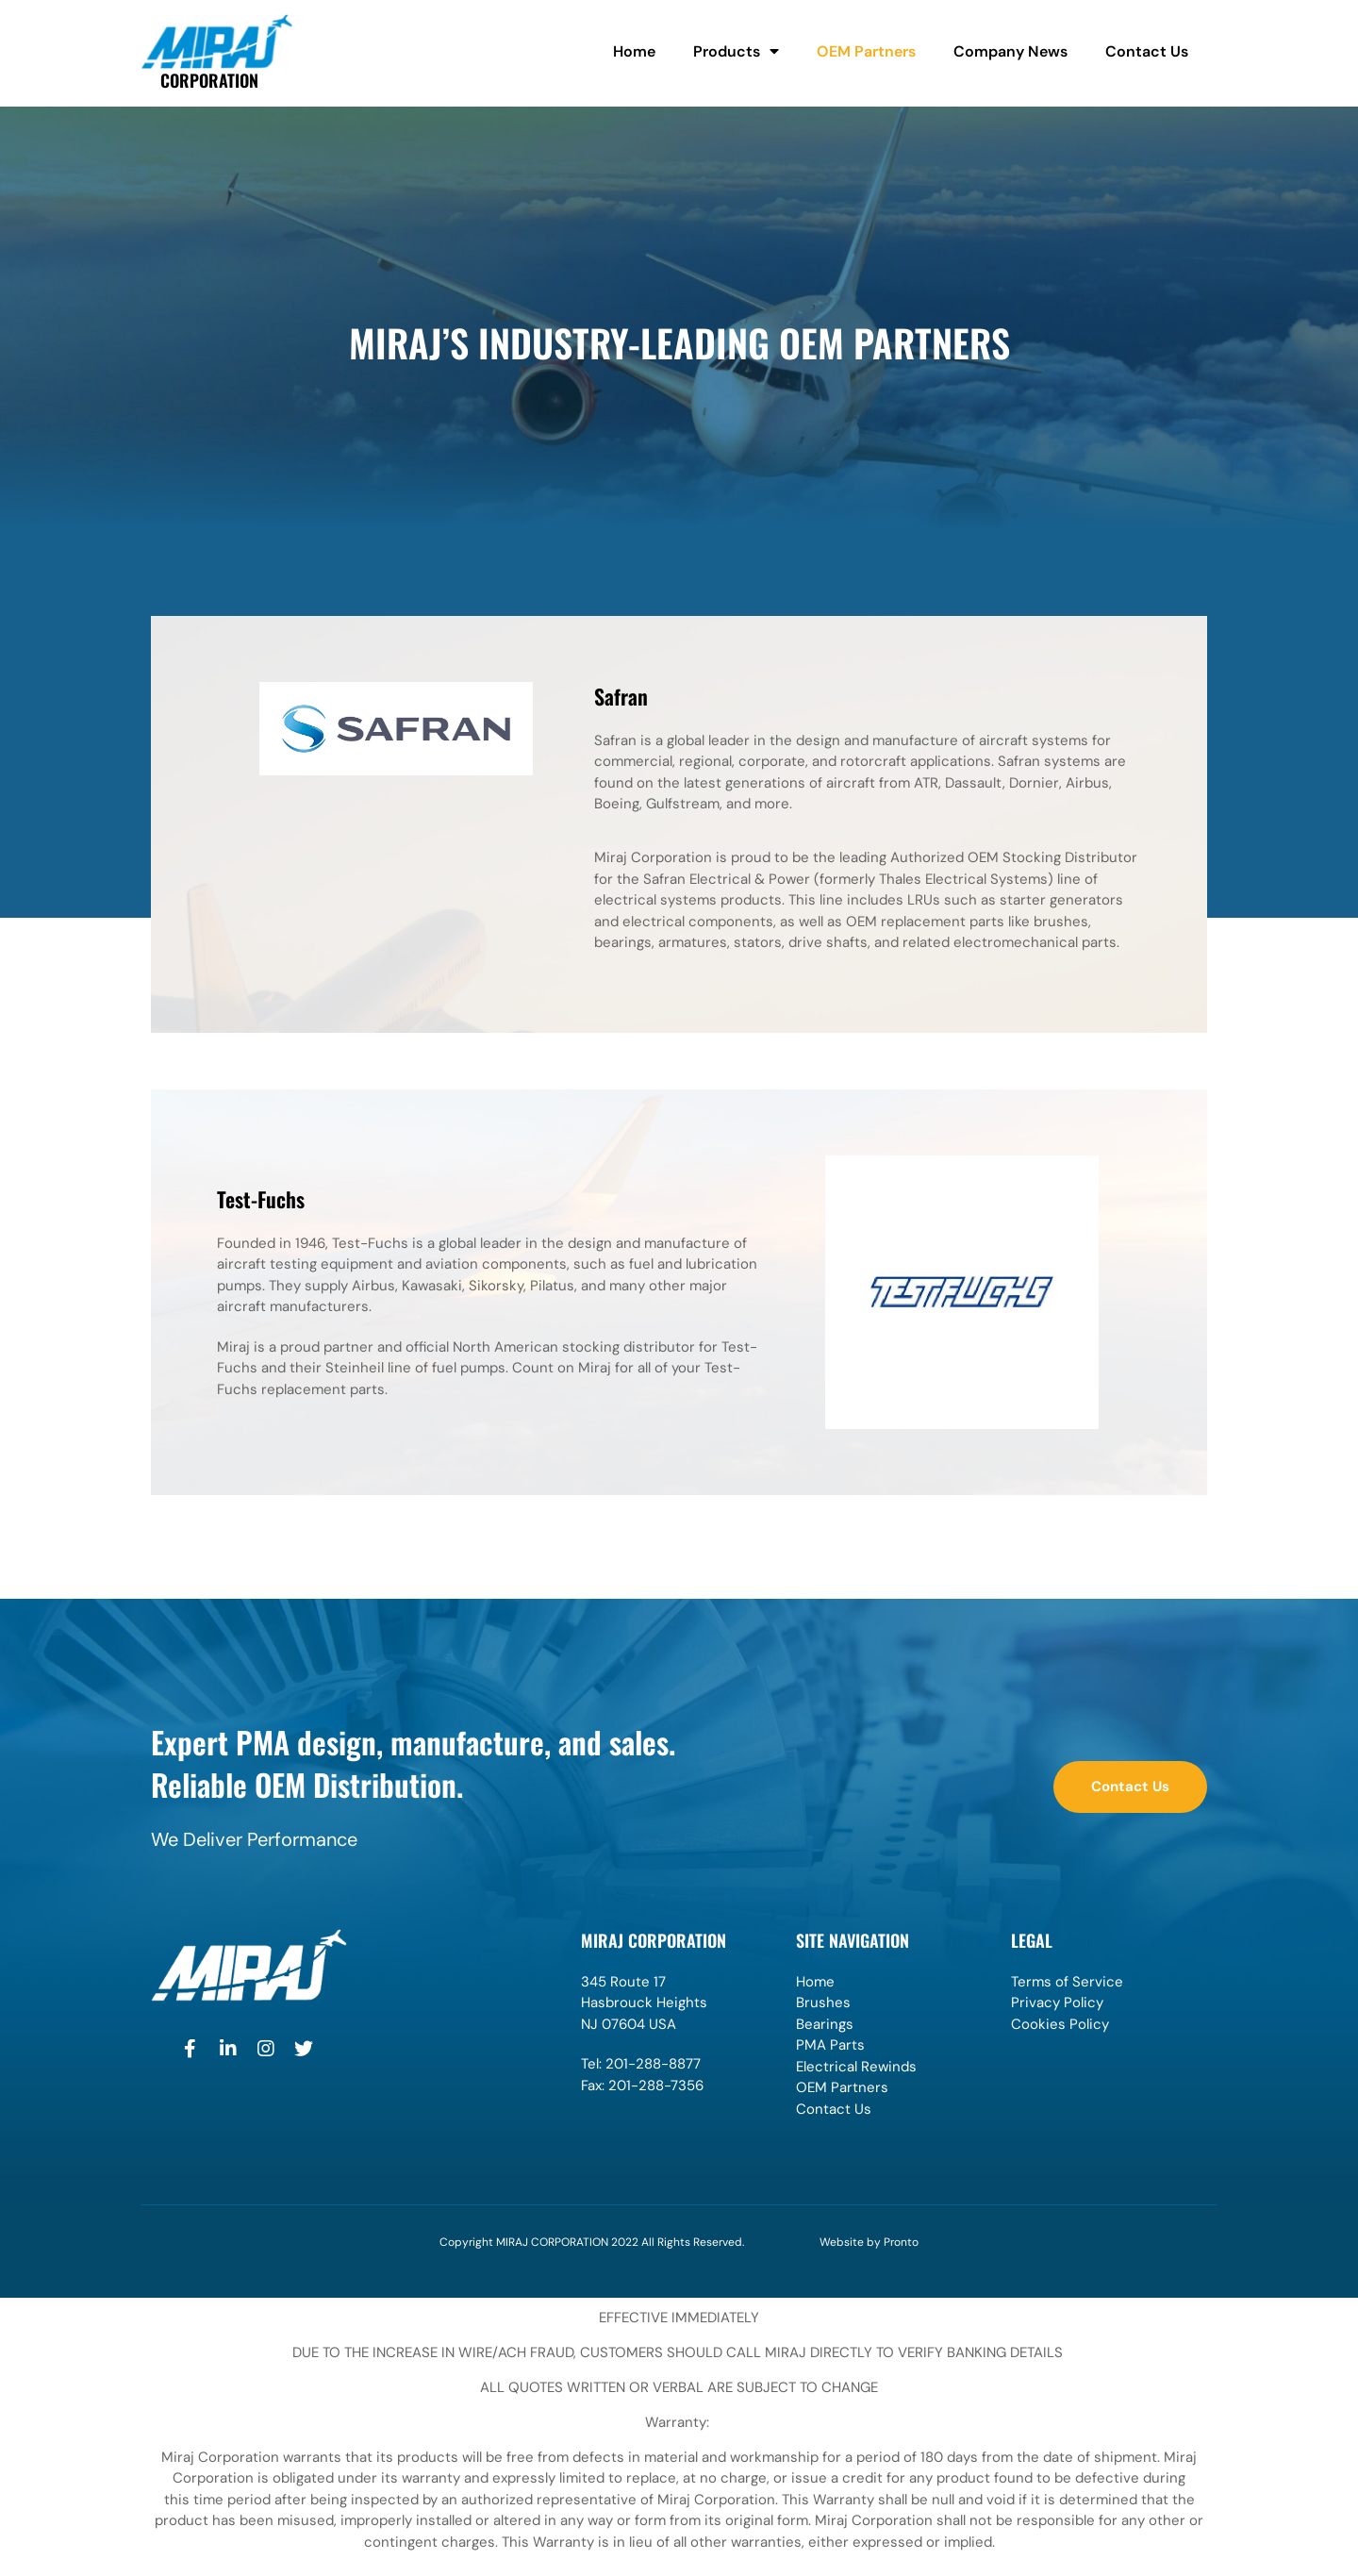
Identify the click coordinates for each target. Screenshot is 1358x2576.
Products (736, 52)
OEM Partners (866, 51)
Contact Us (1146, 51)
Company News (1010, 51)
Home (634, 51)
